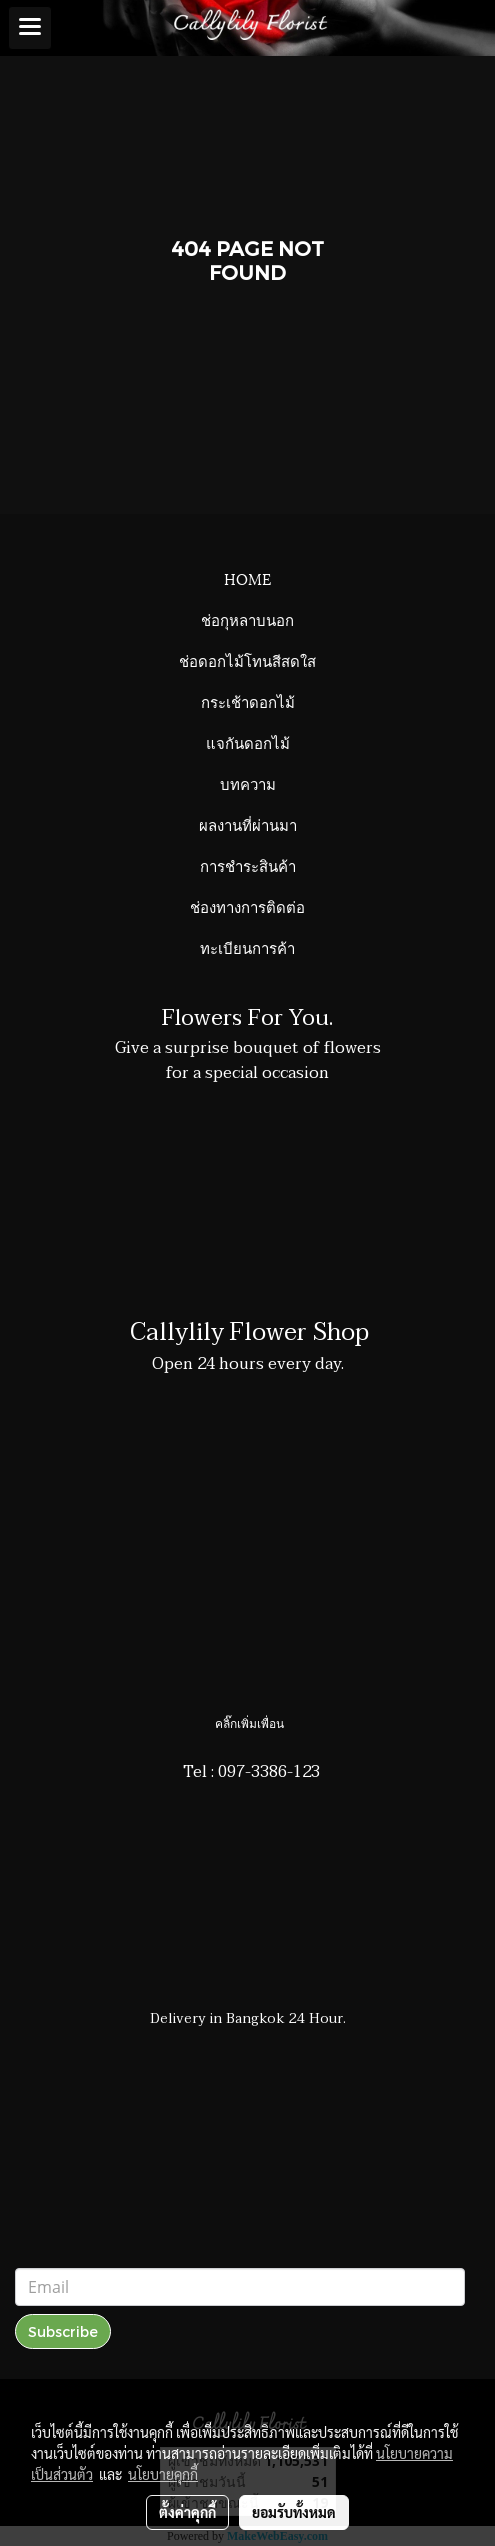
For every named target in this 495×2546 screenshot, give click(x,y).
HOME (247, 578)
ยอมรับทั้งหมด (294, 2512)
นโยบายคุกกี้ (163, 2474)
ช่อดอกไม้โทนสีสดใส (247, 660)
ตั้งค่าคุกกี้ (187, 2512)
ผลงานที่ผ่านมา (248, 824)
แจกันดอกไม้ (248, 742)
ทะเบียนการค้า (247, 947)
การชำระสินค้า (248, 865)
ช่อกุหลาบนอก (247, 619)
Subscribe (63, 2331)
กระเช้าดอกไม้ (248, 701)
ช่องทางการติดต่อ (247, 906)
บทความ (248, 783)
